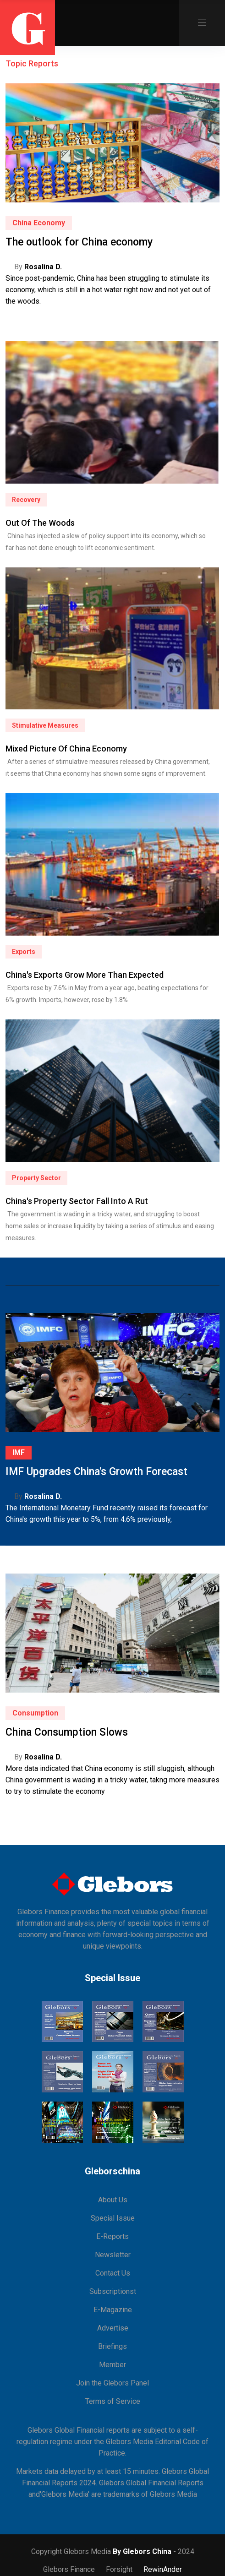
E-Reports (112, 2236)
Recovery (26, 499)
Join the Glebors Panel (112, 2383)
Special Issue (113, 2218)
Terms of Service (112, 2401)
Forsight (119, 2569)
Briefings (112, 2346)
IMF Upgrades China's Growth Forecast (96, 1471)
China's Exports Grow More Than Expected (84, 975)
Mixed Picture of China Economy (66, 748)
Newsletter (113, 2254)
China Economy (38, 222)
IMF (18, 1452)
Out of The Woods (40, 523)
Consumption (35, 1713)
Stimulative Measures (45, 725)
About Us (112, 2199)
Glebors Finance (69, 2569)
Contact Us (112, 2273)
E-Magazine (112, 2309)
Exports (23, 951)
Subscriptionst (112, 2291)
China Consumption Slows (66, 1732)
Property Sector (36, 1178)
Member (112, 2364)
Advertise (112, 2328)
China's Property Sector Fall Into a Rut (76, 1201)
